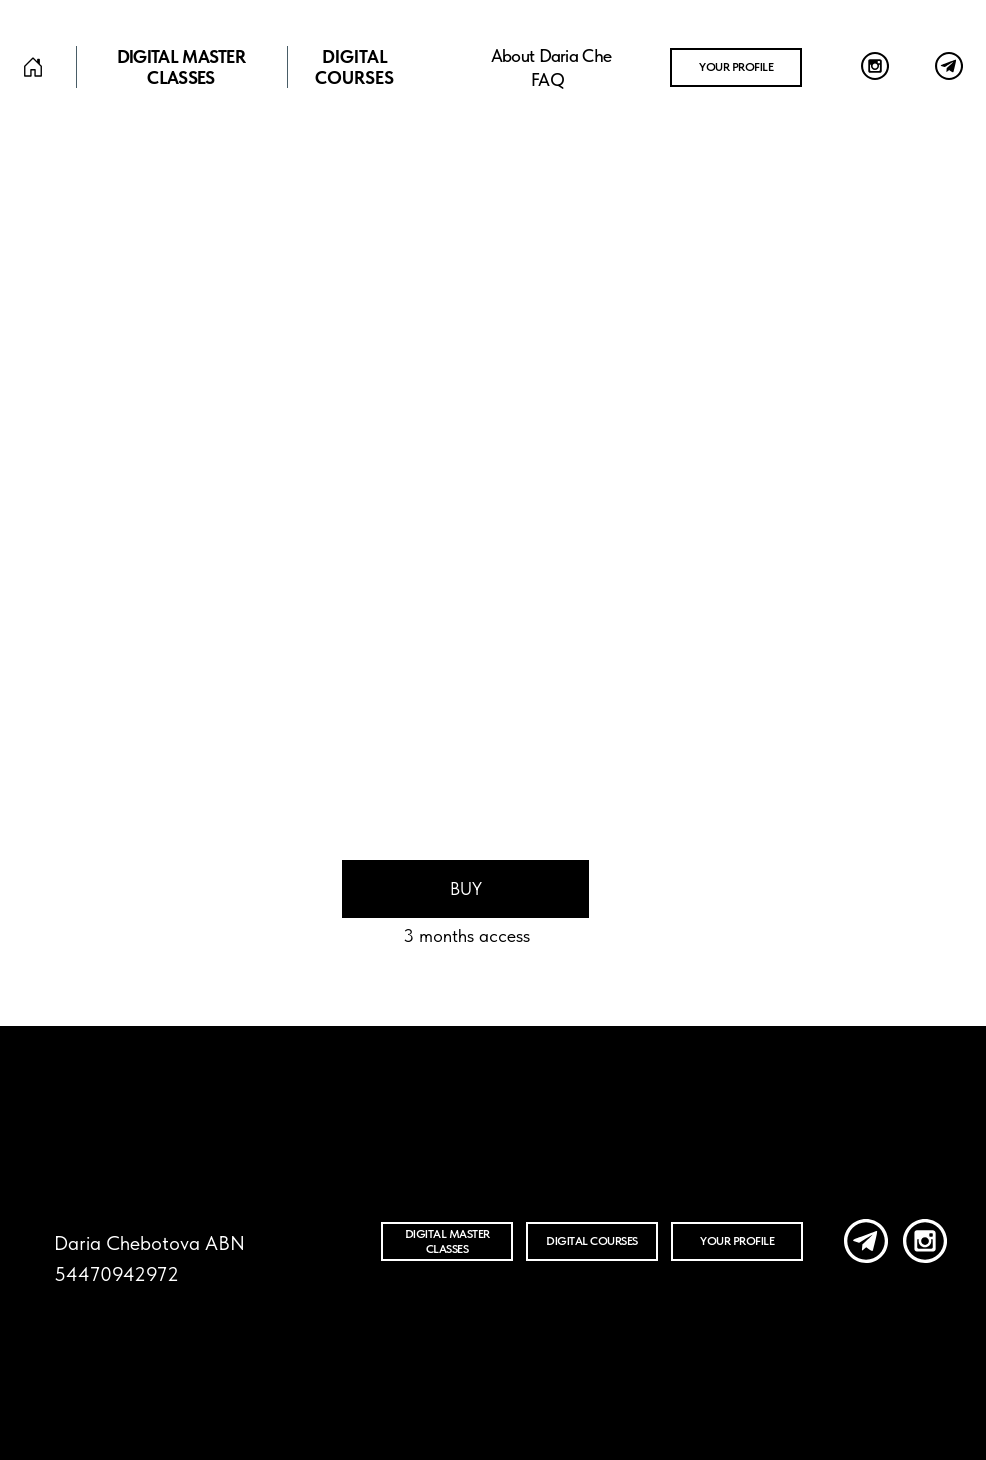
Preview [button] (428, 770)
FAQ (547, 79)
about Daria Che (551, 55)
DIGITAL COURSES (354, 67)
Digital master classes (181, 67)
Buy (466, 888)
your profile (737, 1241)
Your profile (736, 67)
